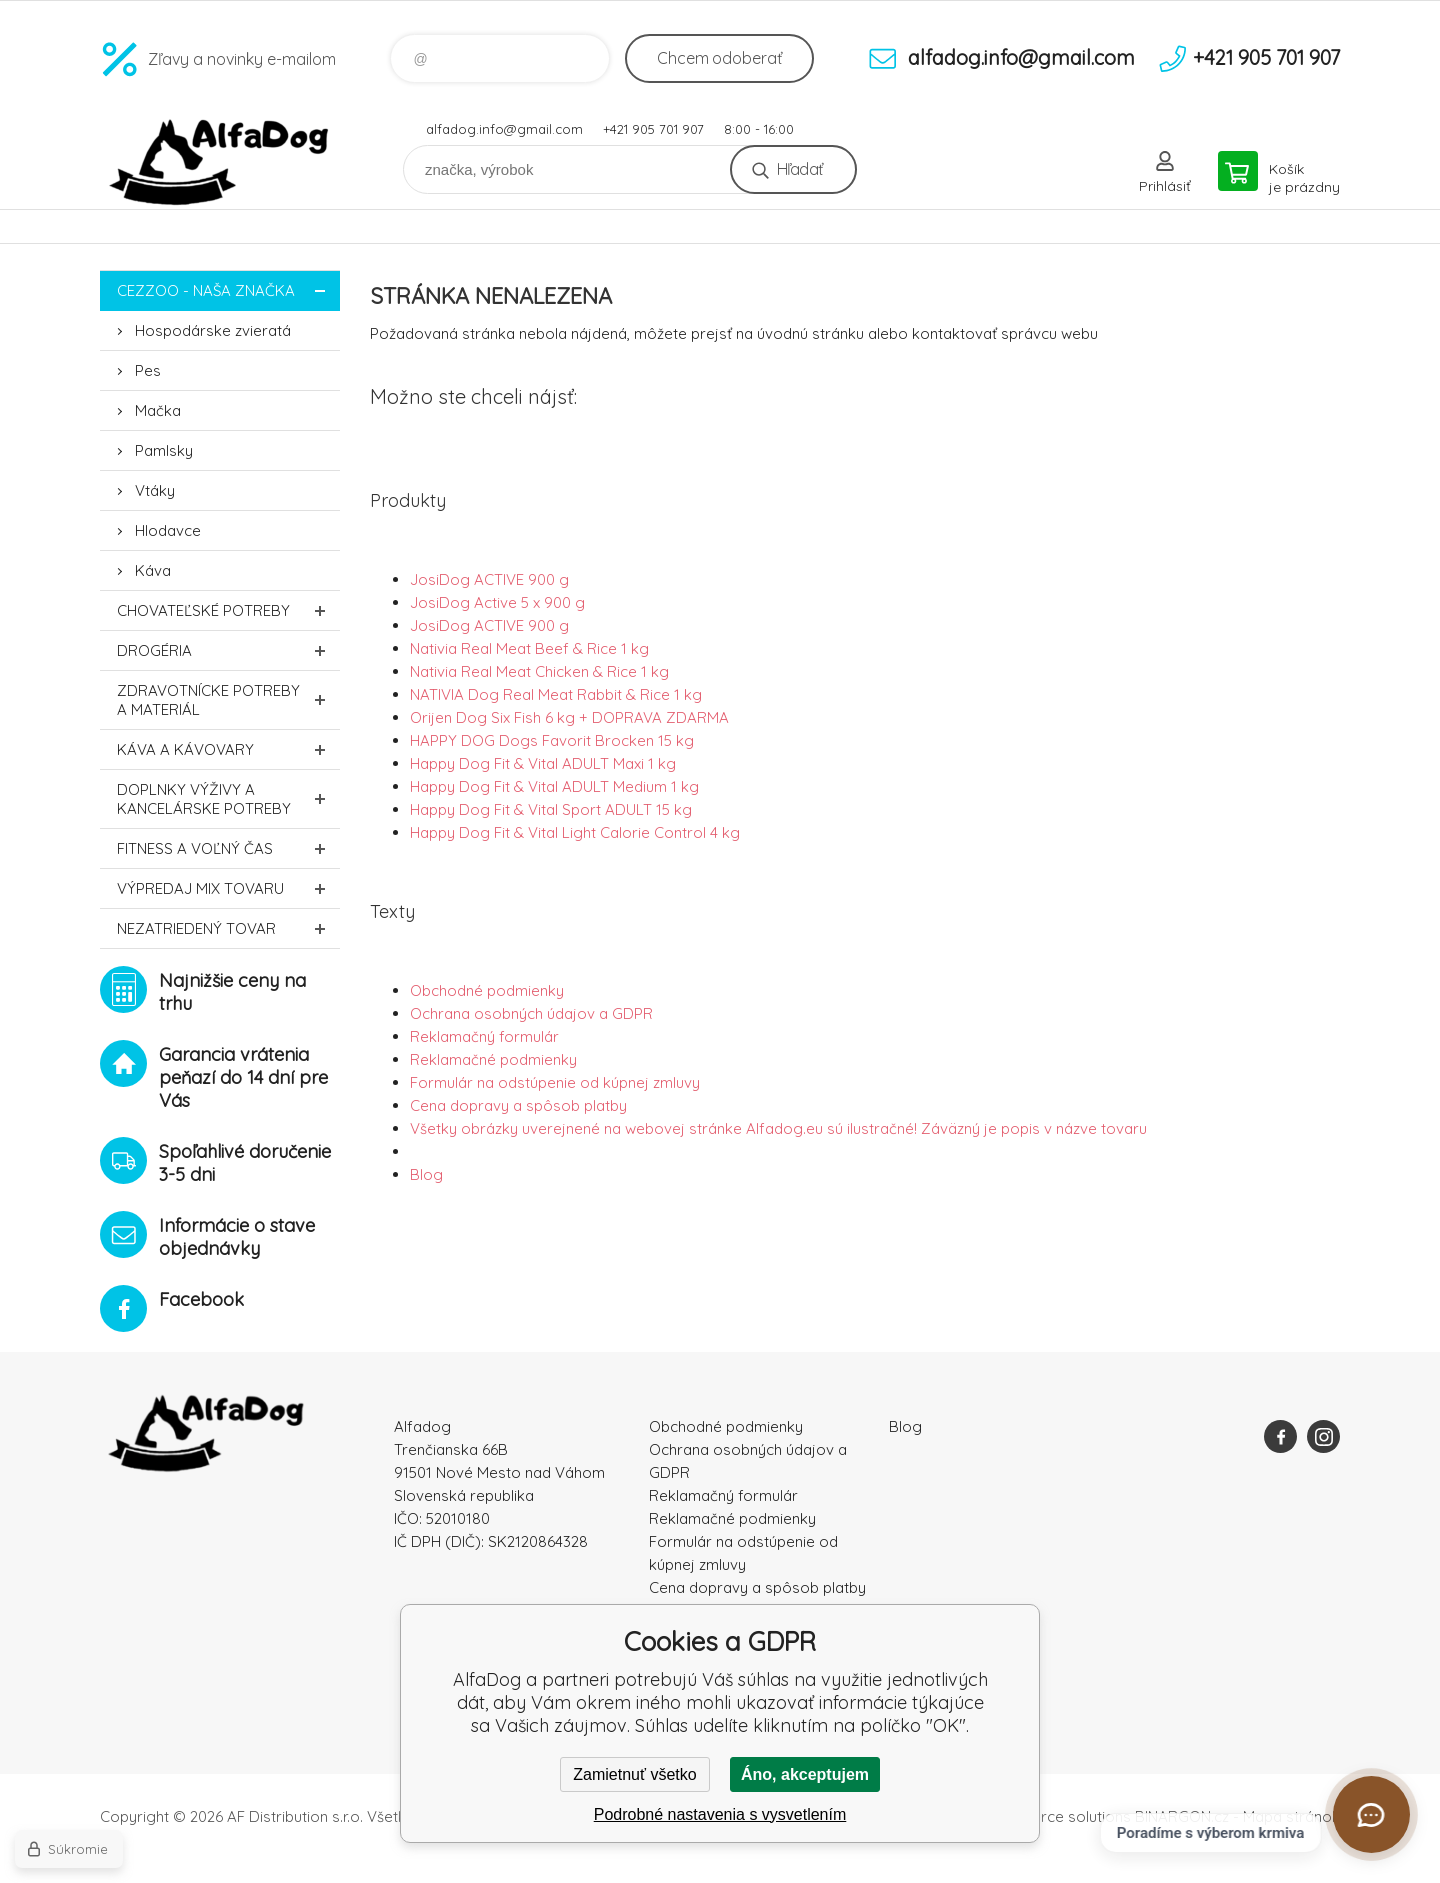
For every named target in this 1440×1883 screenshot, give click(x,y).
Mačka (158, 410)
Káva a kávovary (228, 749)
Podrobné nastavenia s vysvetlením (720, 1814)
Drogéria (228, 650)
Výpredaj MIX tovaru (228, 888)
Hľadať (799, 169)
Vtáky (155, 490)
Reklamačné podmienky (493, 1059)
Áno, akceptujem (805, 1774)
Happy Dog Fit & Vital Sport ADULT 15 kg (551, 809)
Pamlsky (164, 450)
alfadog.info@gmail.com (504, 129)
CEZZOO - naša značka (228, 290)
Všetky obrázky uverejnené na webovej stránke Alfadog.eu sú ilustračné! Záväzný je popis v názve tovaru (778, 1128)
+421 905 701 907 (653, 129)
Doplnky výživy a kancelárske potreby (228, 799)
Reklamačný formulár (484, 1036)
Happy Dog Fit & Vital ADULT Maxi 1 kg (543, 763)
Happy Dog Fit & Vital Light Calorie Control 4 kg (575, 832)
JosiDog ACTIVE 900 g (489, 579)
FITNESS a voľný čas (228, 848)
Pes (148, 370)
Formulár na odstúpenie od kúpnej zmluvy (555, 1082)
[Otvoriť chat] (1371, 1814)
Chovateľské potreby (228, 610)
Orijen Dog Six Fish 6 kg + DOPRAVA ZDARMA (569, 717)
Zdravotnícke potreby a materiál (228, 700)
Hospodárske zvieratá (213, 330)
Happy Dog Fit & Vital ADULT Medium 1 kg (554, 786)
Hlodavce (168, 530)
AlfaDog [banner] (220, 162)
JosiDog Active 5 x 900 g (497, 602)
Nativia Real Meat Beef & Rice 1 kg (529, 648)
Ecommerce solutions (1055, 1816)
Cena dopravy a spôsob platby (518, 1105)
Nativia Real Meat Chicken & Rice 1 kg (539, 671)
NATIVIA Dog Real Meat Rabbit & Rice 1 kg (556, 694)
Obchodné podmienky (487, 990)
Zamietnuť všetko (634, 1774)
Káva (153, 570)
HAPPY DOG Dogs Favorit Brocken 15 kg (552, 740)
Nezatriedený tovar (228, 928)
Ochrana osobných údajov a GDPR (531, 1013)
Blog (426, 1174)
